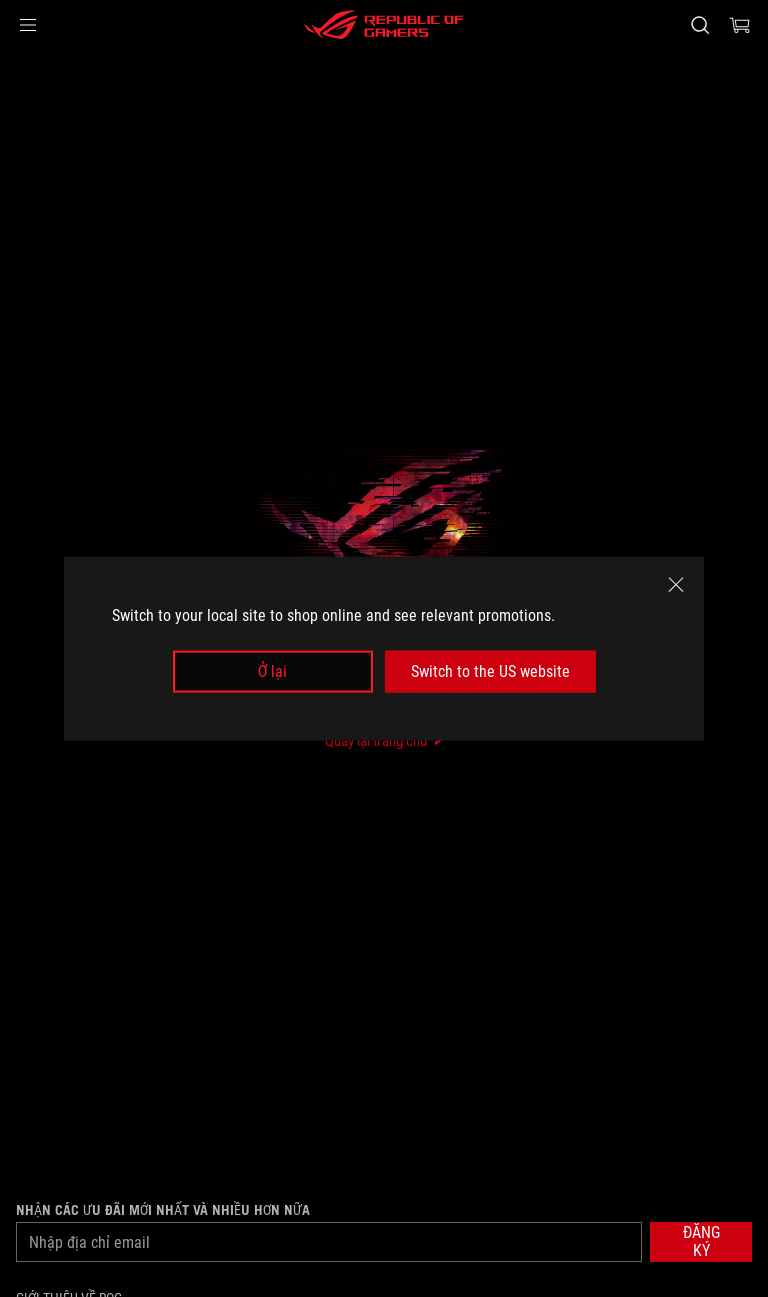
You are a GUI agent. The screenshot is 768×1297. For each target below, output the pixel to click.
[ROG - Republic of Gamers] (384, 25)
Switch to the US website (490, 671)
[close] (676, 584)
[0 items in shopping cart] (740, 25)
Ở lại (272, 671)
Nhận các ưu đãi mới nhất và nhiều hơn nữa (163, 1210)
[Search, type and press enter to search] (699, 25)
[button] (28, 25)
